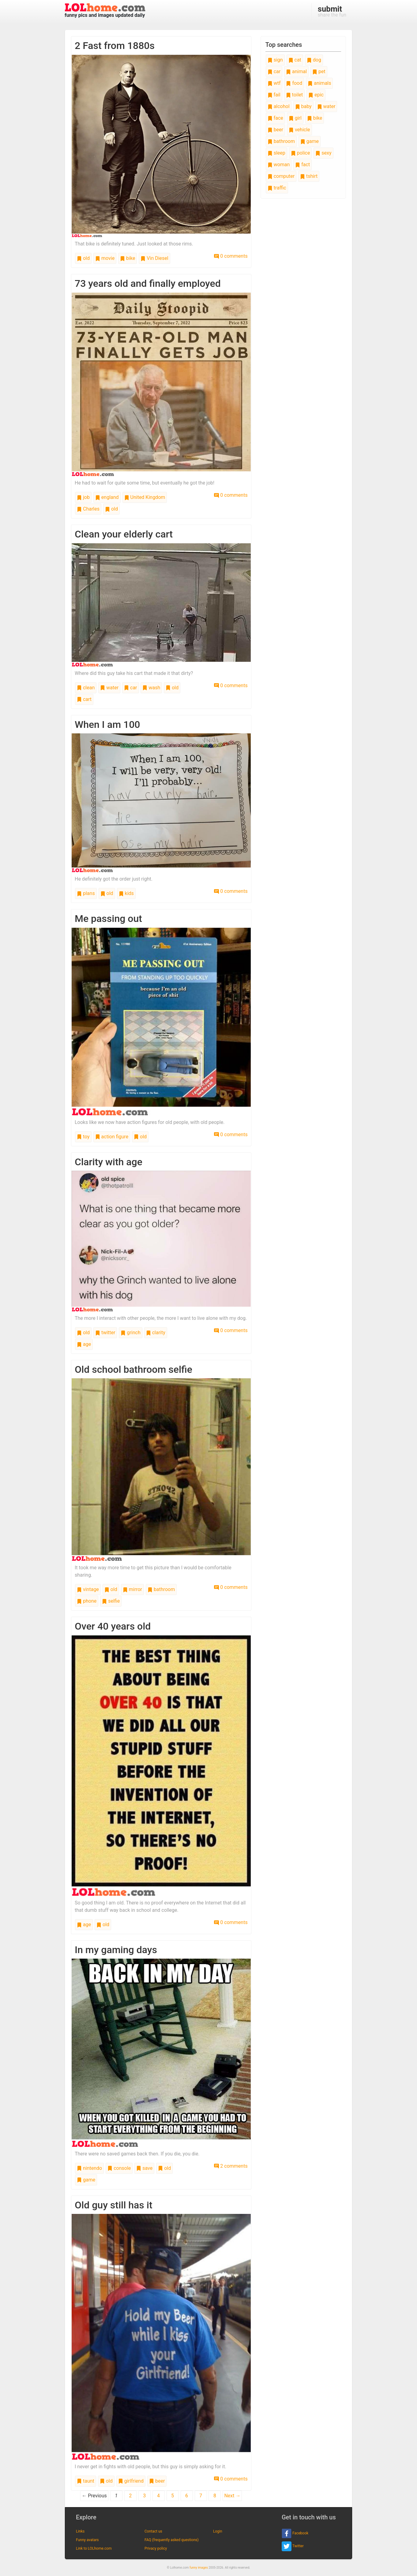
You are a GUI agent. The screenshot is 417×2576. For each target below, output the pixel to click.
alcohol (279, 106)
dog (314, 60)
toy (83, 1137)
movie (105, 258)
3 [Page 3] (144, 2496)
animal (296, 71)
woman (279, 164)
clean (86, 688)
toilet (294, 95)
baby (303, 106)
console (119, 2168)
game (86, 2180)
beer (157, 2481)
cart (84, 699)
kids (126, 893)
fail (274, 95)
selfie (111, 1601)
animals (319, 83)
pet (318, 71)
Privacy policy (156, 2548)
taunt (85, 2481)
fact (302, 164)
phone (86, 1601)
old (83, 258)
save (144, 2168)
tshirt (308, 176)
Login (217, 2531)
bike (127, 258)
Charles (88, 509)
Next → (232, 2496)
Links (80, 2531)
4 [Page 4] (158, 2496)
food (294, 83)
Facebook (295, 2533)
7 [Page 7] (200, 2496)
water (109, 688)
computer (281, 176)
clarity (155, 1332)
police (300, 153)
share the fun (332, 11)
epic (316, 95)
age (84, 1344)
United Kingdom (144, 497)
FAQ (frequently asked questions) (172, 2540)
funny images (199, 2567)
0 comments (230, 256)
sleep (276, 153)
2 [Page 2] (130, 2496)
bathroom (161, 1589)
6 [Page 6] (186, 2496)
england (107, 497)
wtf (274, 83)
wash (151, 688)
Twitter (293, 2546)
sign (275, 60)
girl (295, 118)
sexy (323, 153)
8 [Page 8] (214, 2496)
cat (294, 60)
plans (86, 893)
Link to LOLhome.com (94, 2548)
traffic (277, 188)
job (83, 497)
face (275, 118)
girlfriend (131, 2481)
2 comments (230, 2166)
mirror (132, 1589)
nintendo (89, 2168)
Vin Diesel (154, 258)
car (130, 688)
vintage (88, 1589)
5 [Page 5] (172, 2496)
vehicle (299, 130)
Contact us (153, 2531)
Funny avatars (87, 2540)
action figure (112, 1137)
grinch (130, 1332)
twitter (105, 1332)
